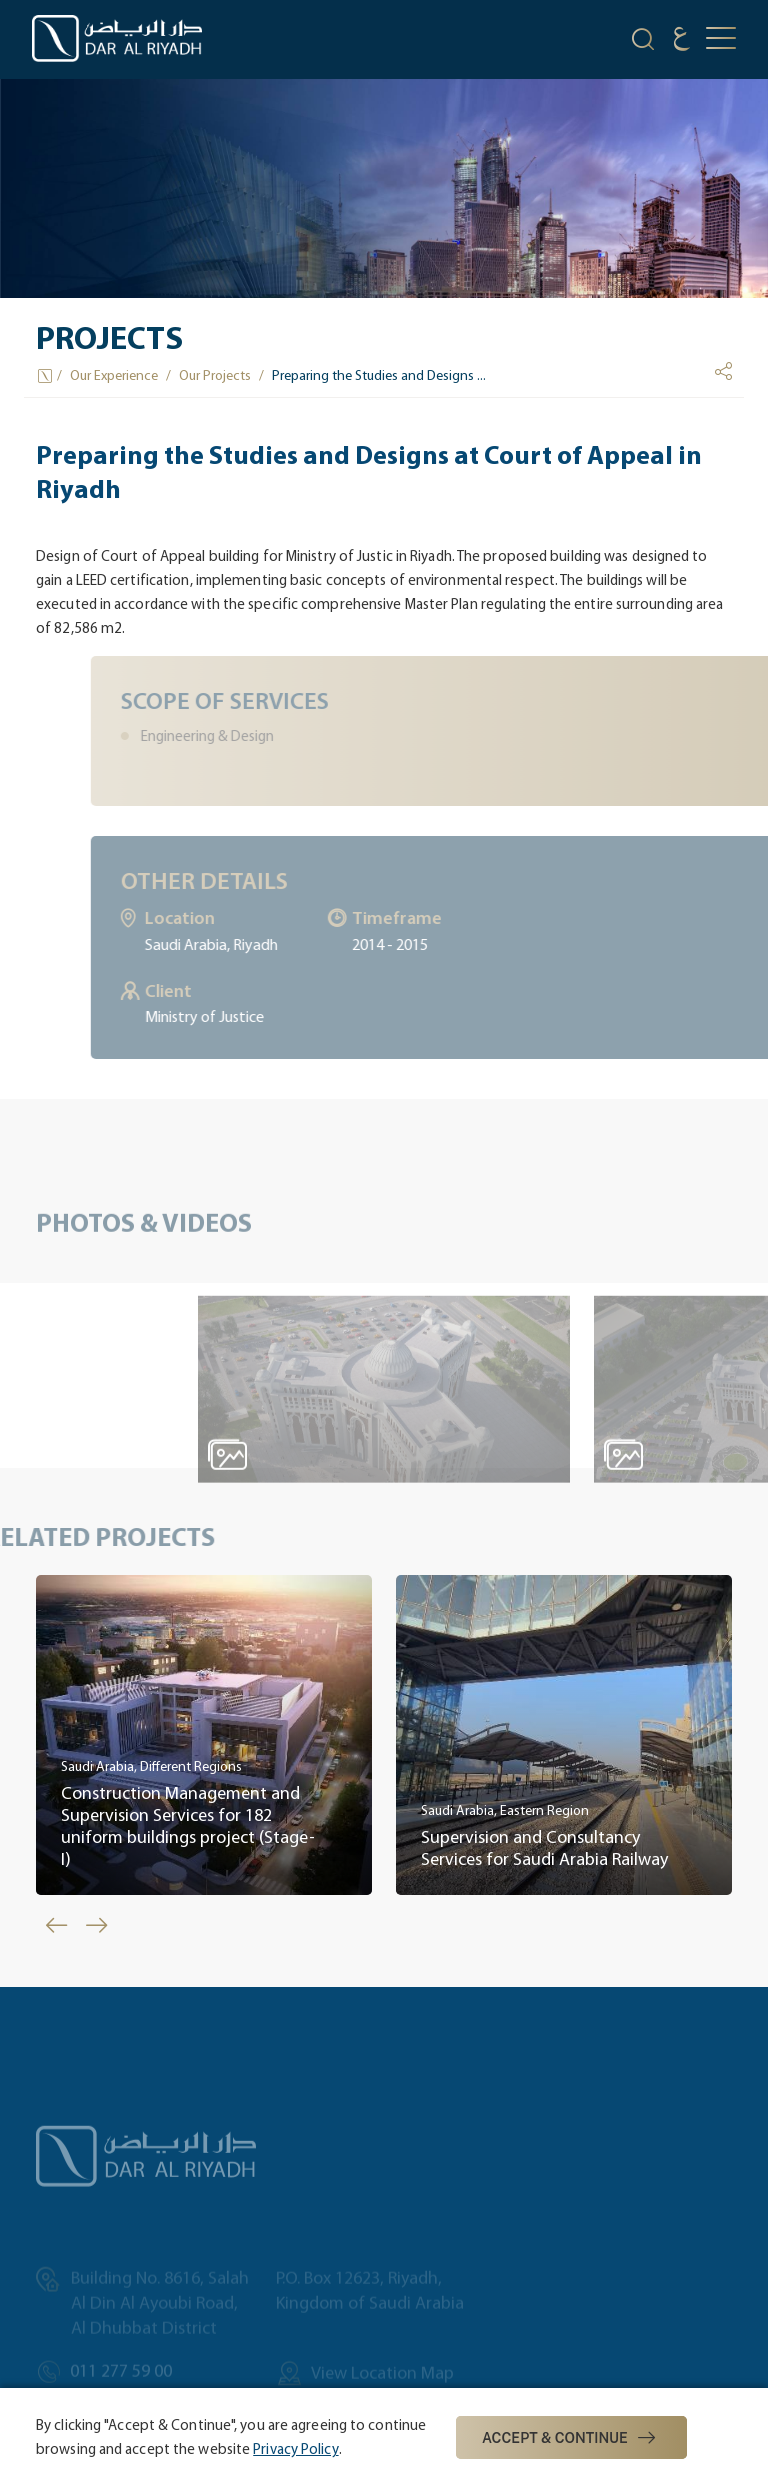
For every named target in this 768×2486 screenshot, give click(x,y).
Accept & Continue (571, 2438)
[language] (682, 41)
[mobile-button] (721, 39)
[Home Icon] (46, 376)
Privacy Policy (295, 2449)
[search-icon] (643, 42)
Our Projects (215, 375)
